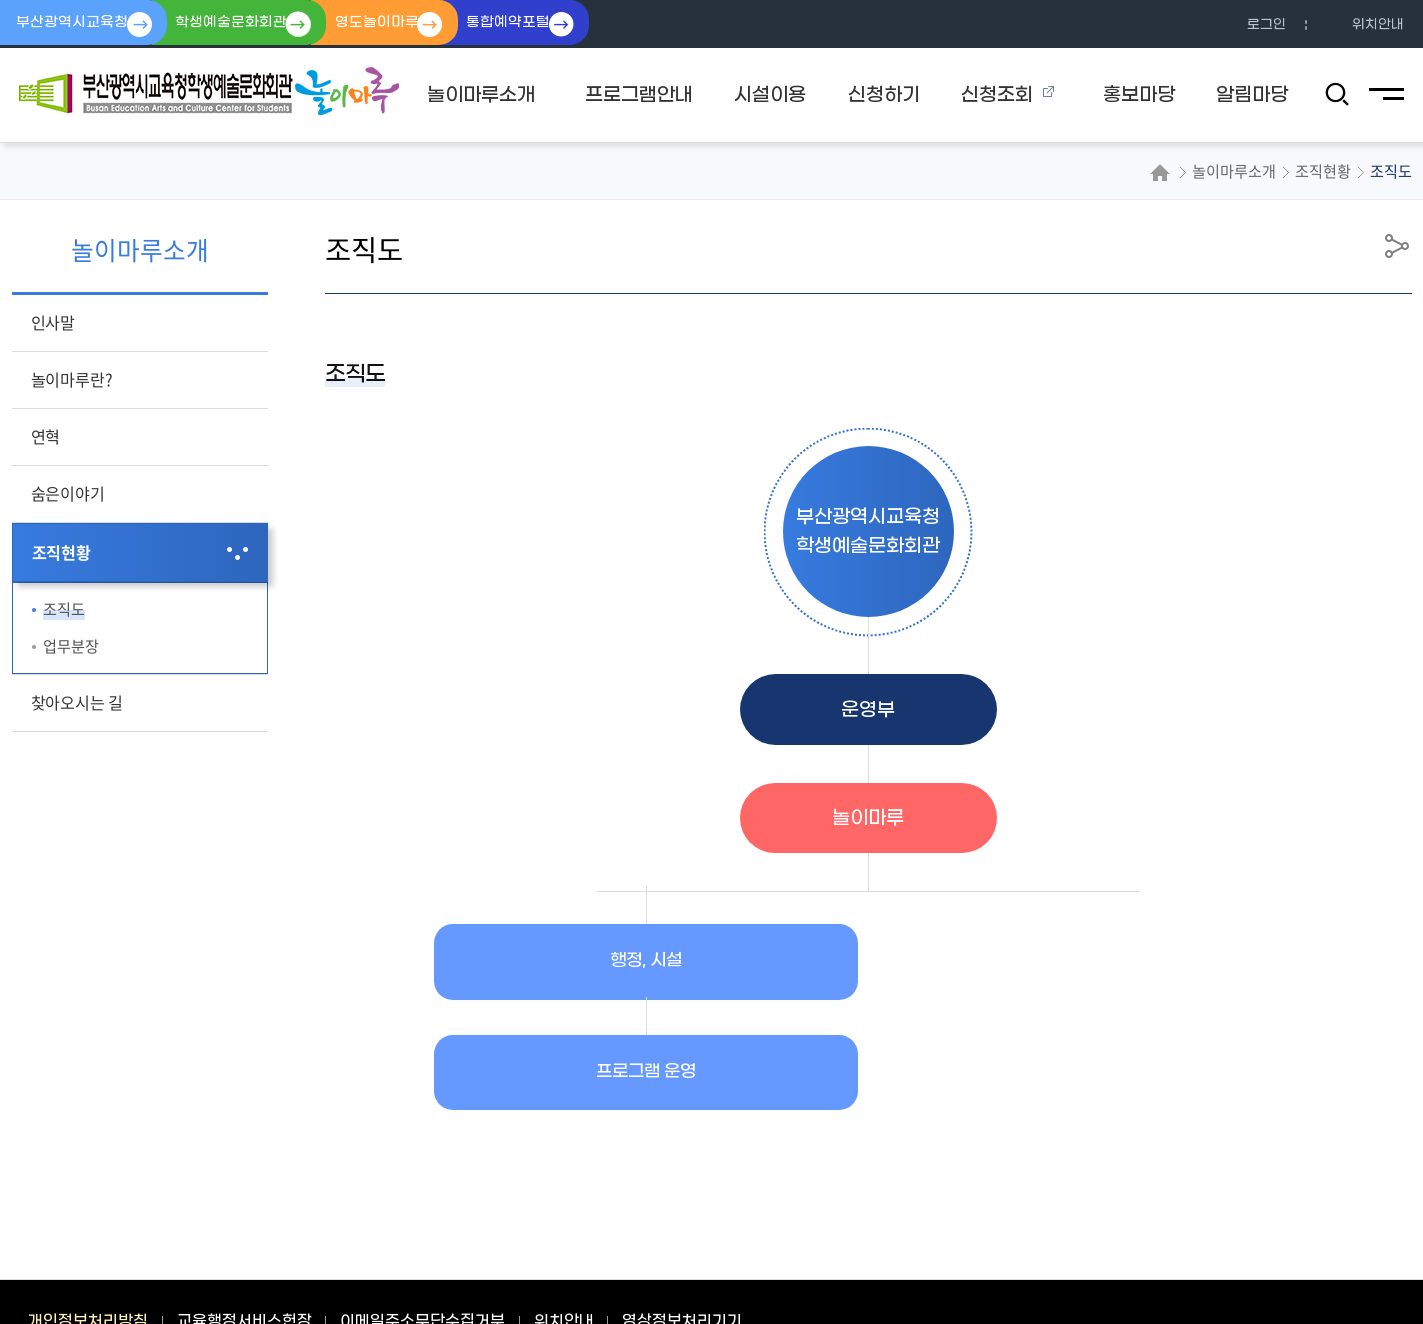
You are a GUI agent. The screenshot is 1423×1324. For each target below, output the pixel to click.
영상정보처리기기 (682, 1213)
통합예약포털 (540, 23)
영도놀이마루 (399, 23)
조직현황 (61, 552)
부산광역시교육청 (75, 23)
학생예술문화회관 (244, 23)
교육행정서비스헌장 (244, 1213)
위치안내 (1378, 25)
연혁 (46, 436)
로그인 (1266, 25)
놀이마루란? (72, 379)
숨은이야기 (68, 493)
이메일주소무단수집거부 (422, 1213)
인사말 (53, 322)
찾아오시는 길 (77, 702)
